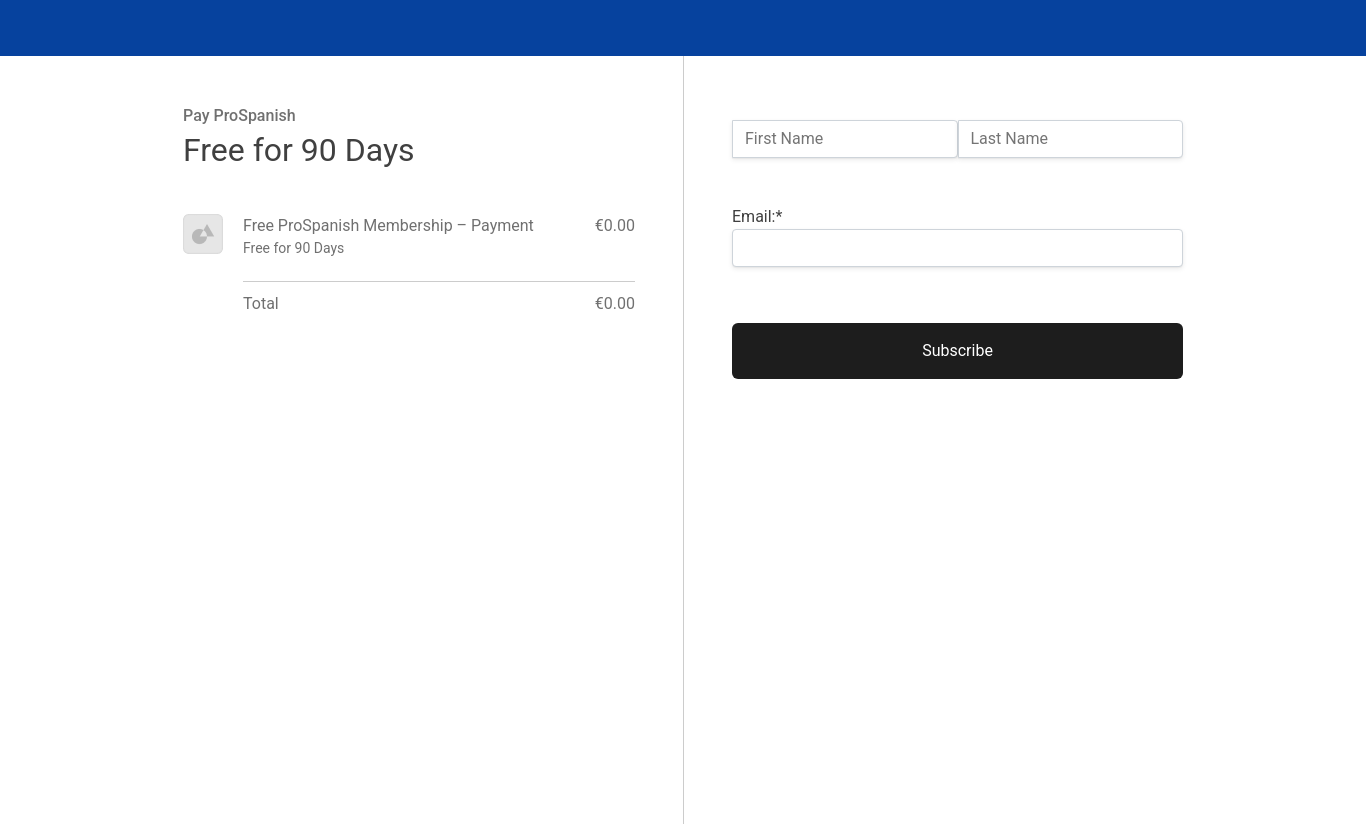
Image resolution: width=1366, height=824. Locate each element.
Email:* (757, 216)
